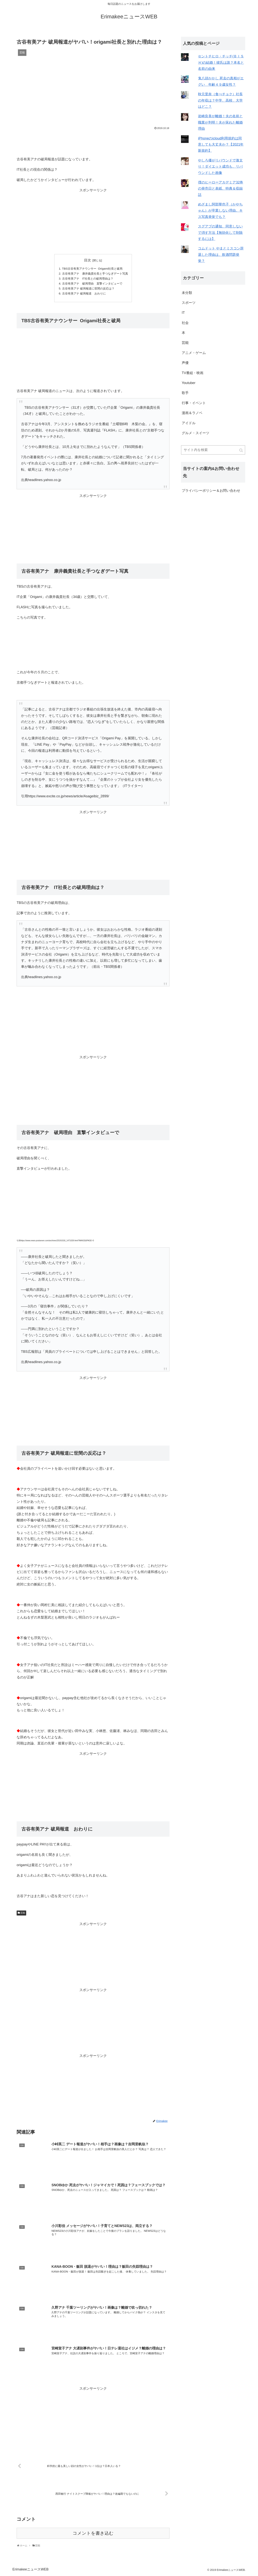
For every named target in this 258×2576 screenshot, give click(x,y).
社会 (185, 323)
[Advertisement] (93, 141)
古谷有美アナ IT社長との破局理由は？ (87, 279)
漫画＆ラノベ (192, 413)
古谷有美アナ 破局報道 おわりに (83, 295)
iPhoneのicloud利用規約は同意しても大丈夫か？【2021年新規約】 (220, 144)
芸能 (22, 1915)
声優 (185, 363)
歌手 (185, 393)
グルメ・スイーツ (195, 433)
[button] (241, 450)
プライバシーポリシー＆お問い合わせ (211, 491)
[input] (213, 450)
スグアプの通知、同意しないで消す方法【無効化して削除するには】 (220, 232)
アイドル (189, 423)
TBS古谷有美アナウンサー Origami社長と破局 (92, 269)
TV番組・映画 (192, 373)
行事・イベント (194, 403)
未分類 (187, 293)
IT (183, 313)
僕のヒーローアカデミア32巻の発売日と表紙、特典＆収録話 (220, 188)
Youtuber (188, 383)
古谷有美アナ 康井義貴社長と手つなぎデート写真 (95, 274)
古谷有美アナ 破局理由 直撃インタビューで (92, 284)
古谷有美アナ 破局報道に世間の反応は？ (88, 290)
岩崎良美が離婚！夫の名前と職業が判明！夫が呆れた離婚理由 (220, 122)
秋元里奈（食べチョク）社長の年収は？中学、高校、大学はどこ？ (220, 100)
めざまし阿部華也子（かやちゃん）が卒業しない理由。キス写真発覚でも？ (220, 210)
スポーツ (189, 303)
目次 (87, 260)
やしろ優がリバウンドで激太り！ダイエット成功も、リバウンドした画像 (220, 166)
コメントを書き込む (93, 2535)
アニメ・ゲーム (194, 353)
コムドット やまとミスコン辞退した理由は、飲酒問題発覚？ (221, 254)
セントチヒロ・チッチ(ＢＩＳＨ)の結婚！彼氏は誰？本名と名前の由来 (221, 62)
